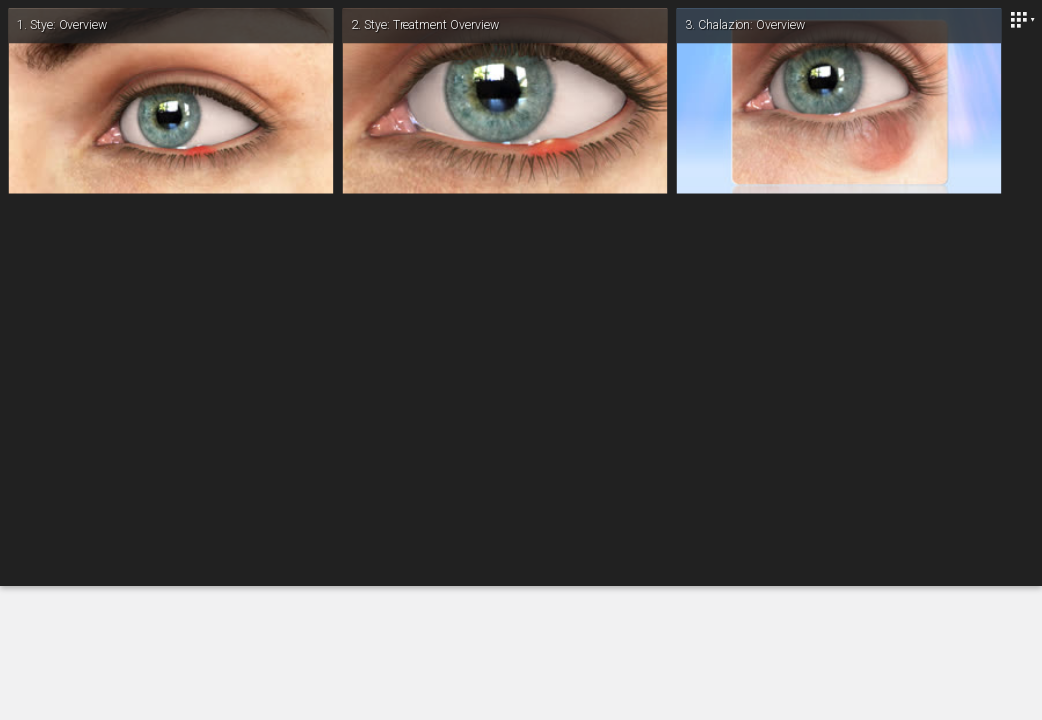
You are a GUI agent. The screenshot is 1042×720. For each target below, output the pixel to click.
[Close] (1022, 20)
